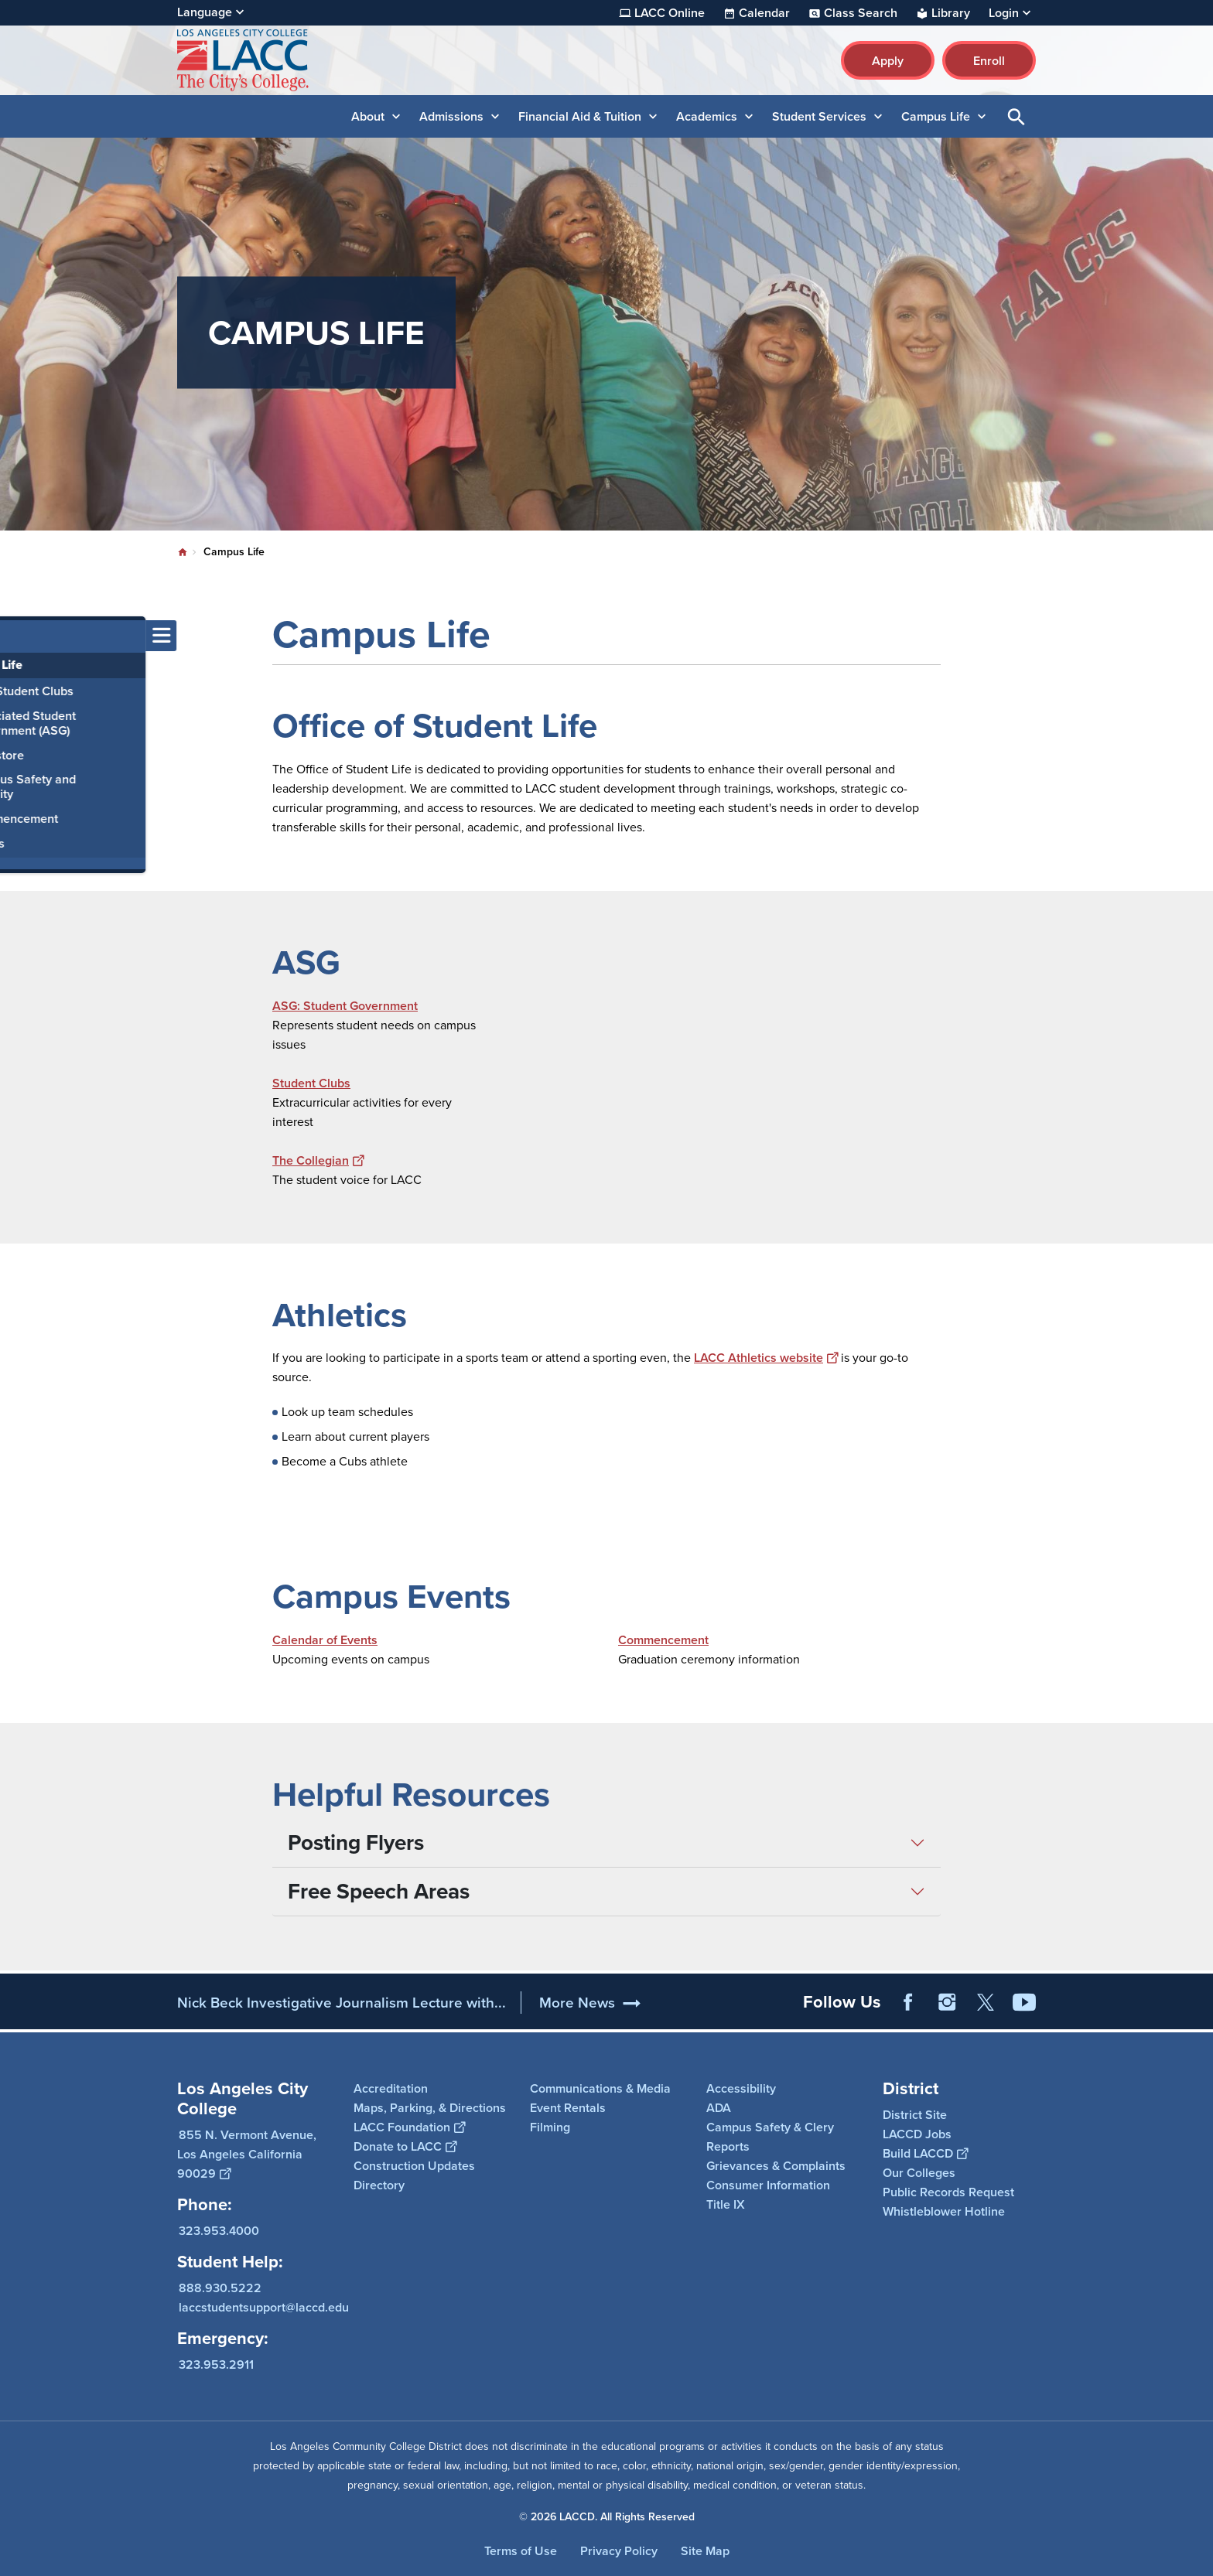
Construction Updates (414, 2166)
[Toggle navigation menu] (15, 635)
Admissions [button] (451, 116)
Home (182, 552)
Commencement (663, 1640)
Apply (888, 61)
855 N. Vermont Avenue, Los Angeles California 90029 (246, 2154)
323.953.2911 (216, 2364)
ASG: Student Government (345, 1006)
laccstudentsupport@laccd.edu (264, 2307)
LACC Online (669, 13)
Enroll (989, 61)
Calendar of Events (325, 1640)
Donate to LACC (405, 2146)
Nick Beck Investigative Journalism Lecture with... (341, 2002)
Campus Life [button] (935, 116)
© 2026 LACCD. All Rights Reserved (607, 2517)
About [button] (367, 116)
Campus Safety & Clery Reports (770, 2136)
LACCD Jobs (917, 2134)
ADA (718, 2108)
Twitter (985, 2002)
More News (577, 2002)
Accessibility (741, 2088)
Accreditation (391, 2088)
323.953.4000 (219, 2231)
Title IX (725, 2204)
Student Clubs (311, 1083)
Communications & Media (600, 2088)
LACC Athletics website (766, 1357)
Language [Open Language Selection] (204, 12)
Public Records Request (948, 2192)
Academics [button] (706, 116)
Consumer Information (768, 2185)
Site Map (705, 2551)
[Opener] (1197, 2001)
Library (950, 13)
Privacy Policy (619, 2551)
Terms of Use (520, 2551)
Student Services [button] (819, 116)
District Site (915, 2115)
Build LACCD (925, 2153)
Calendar (764, 13)
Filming (550, 2127)
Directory (379, 2185)
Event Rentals (568, 2108)
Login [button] (1004, 13)
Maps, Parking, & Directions (430, 2108)
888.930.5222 (220, 2288)
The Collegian (318, 1160)
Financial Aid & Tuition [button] (579, 116)
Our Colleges (919, 2173)
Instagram (946, 2002)
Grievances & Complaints (776, 2166)
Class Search (860, 13)
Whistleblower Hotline (944, 2211)
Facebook (908, 2002)
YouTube (1024, 2002)
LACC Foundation (409, 2127)
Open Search (1016, 116)
